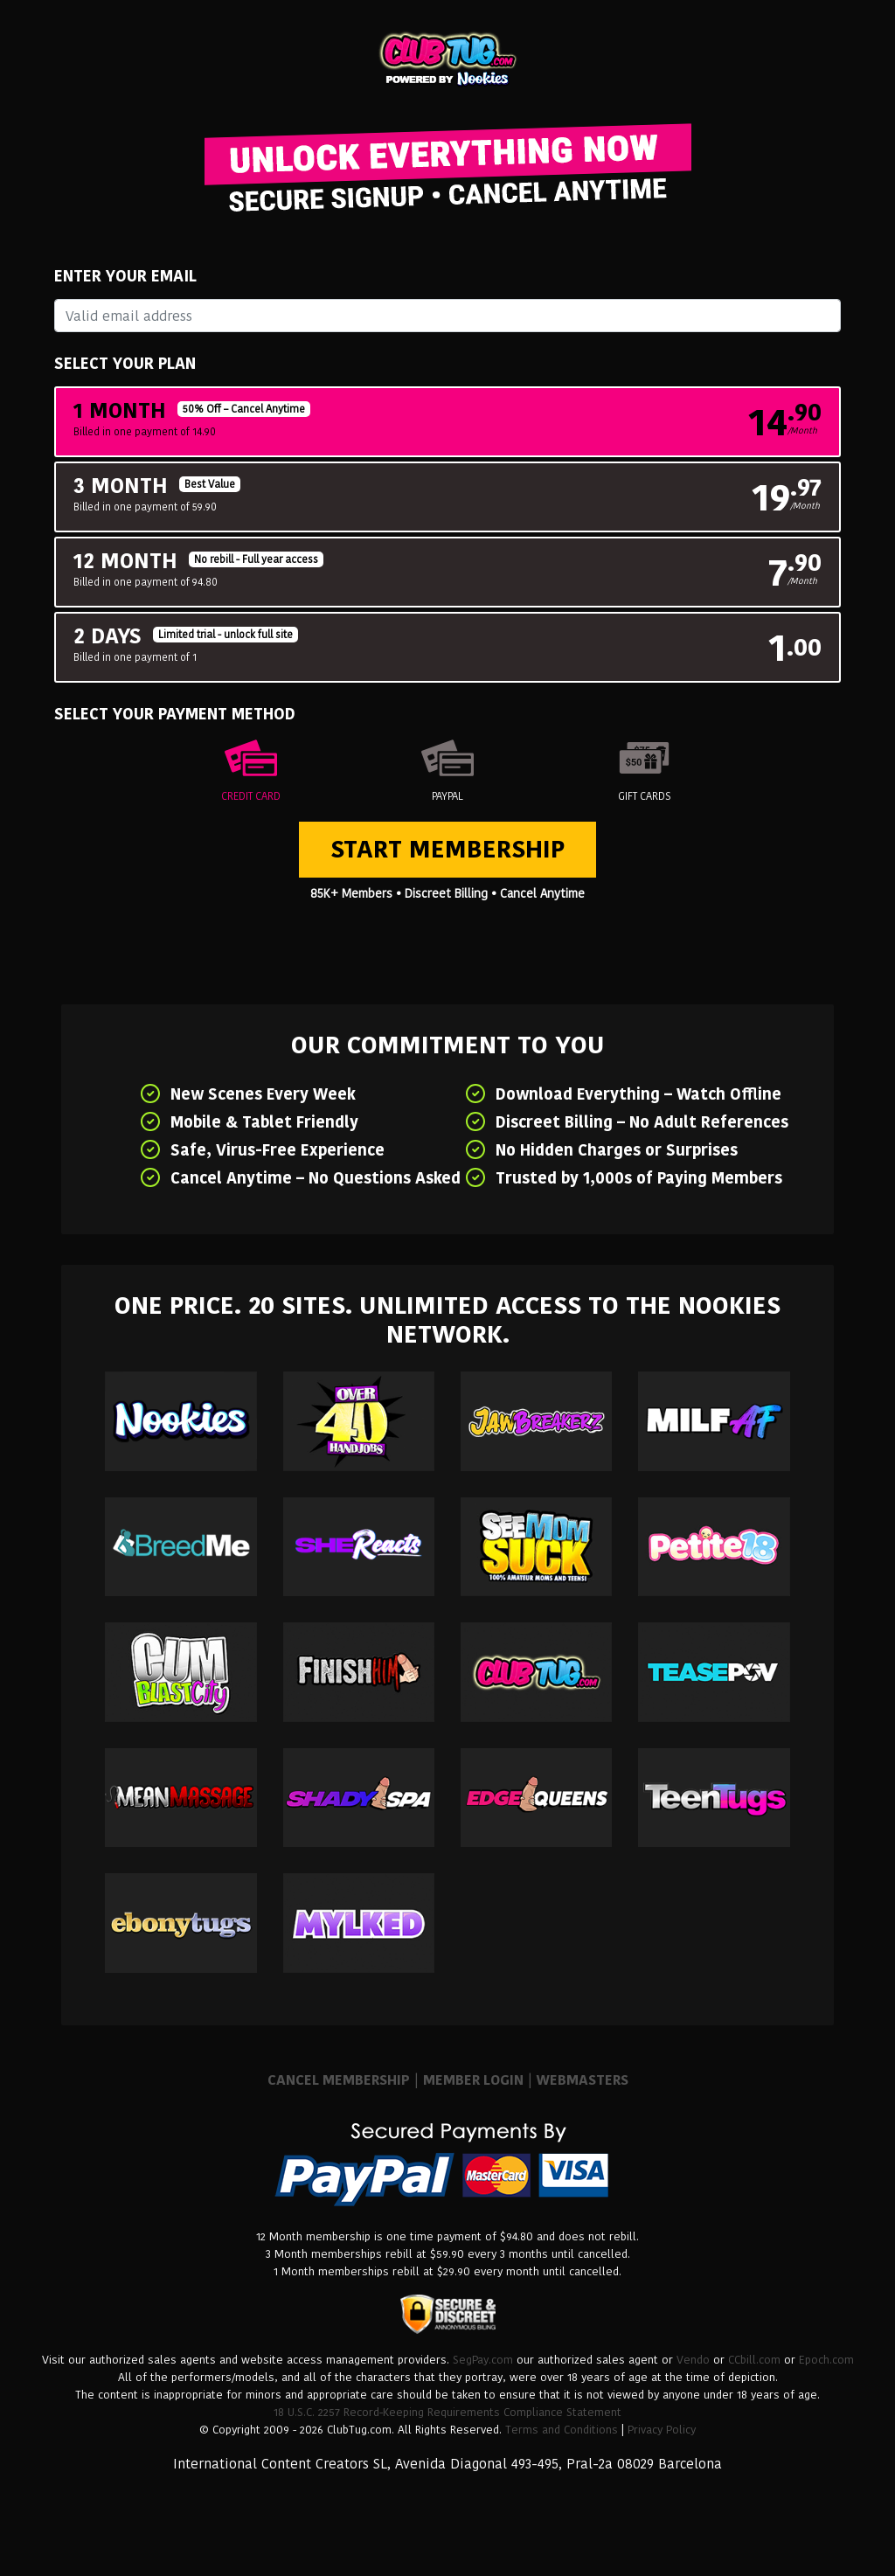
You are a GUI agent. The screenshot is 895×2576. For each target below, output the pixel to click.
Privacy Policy (662, 2429)
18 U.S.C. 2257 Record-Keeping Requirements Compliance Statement (447, 2412)
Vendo (693, 2359)
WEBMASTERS (582, 2080)
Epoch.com (826, 2359)
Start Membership (447, 849)
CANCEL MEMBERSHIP (338, 2080)
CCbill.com (754, 2359)
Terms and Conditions (561, 2429)
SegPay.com (483, 2359)
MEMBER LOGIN (473, 2080)
